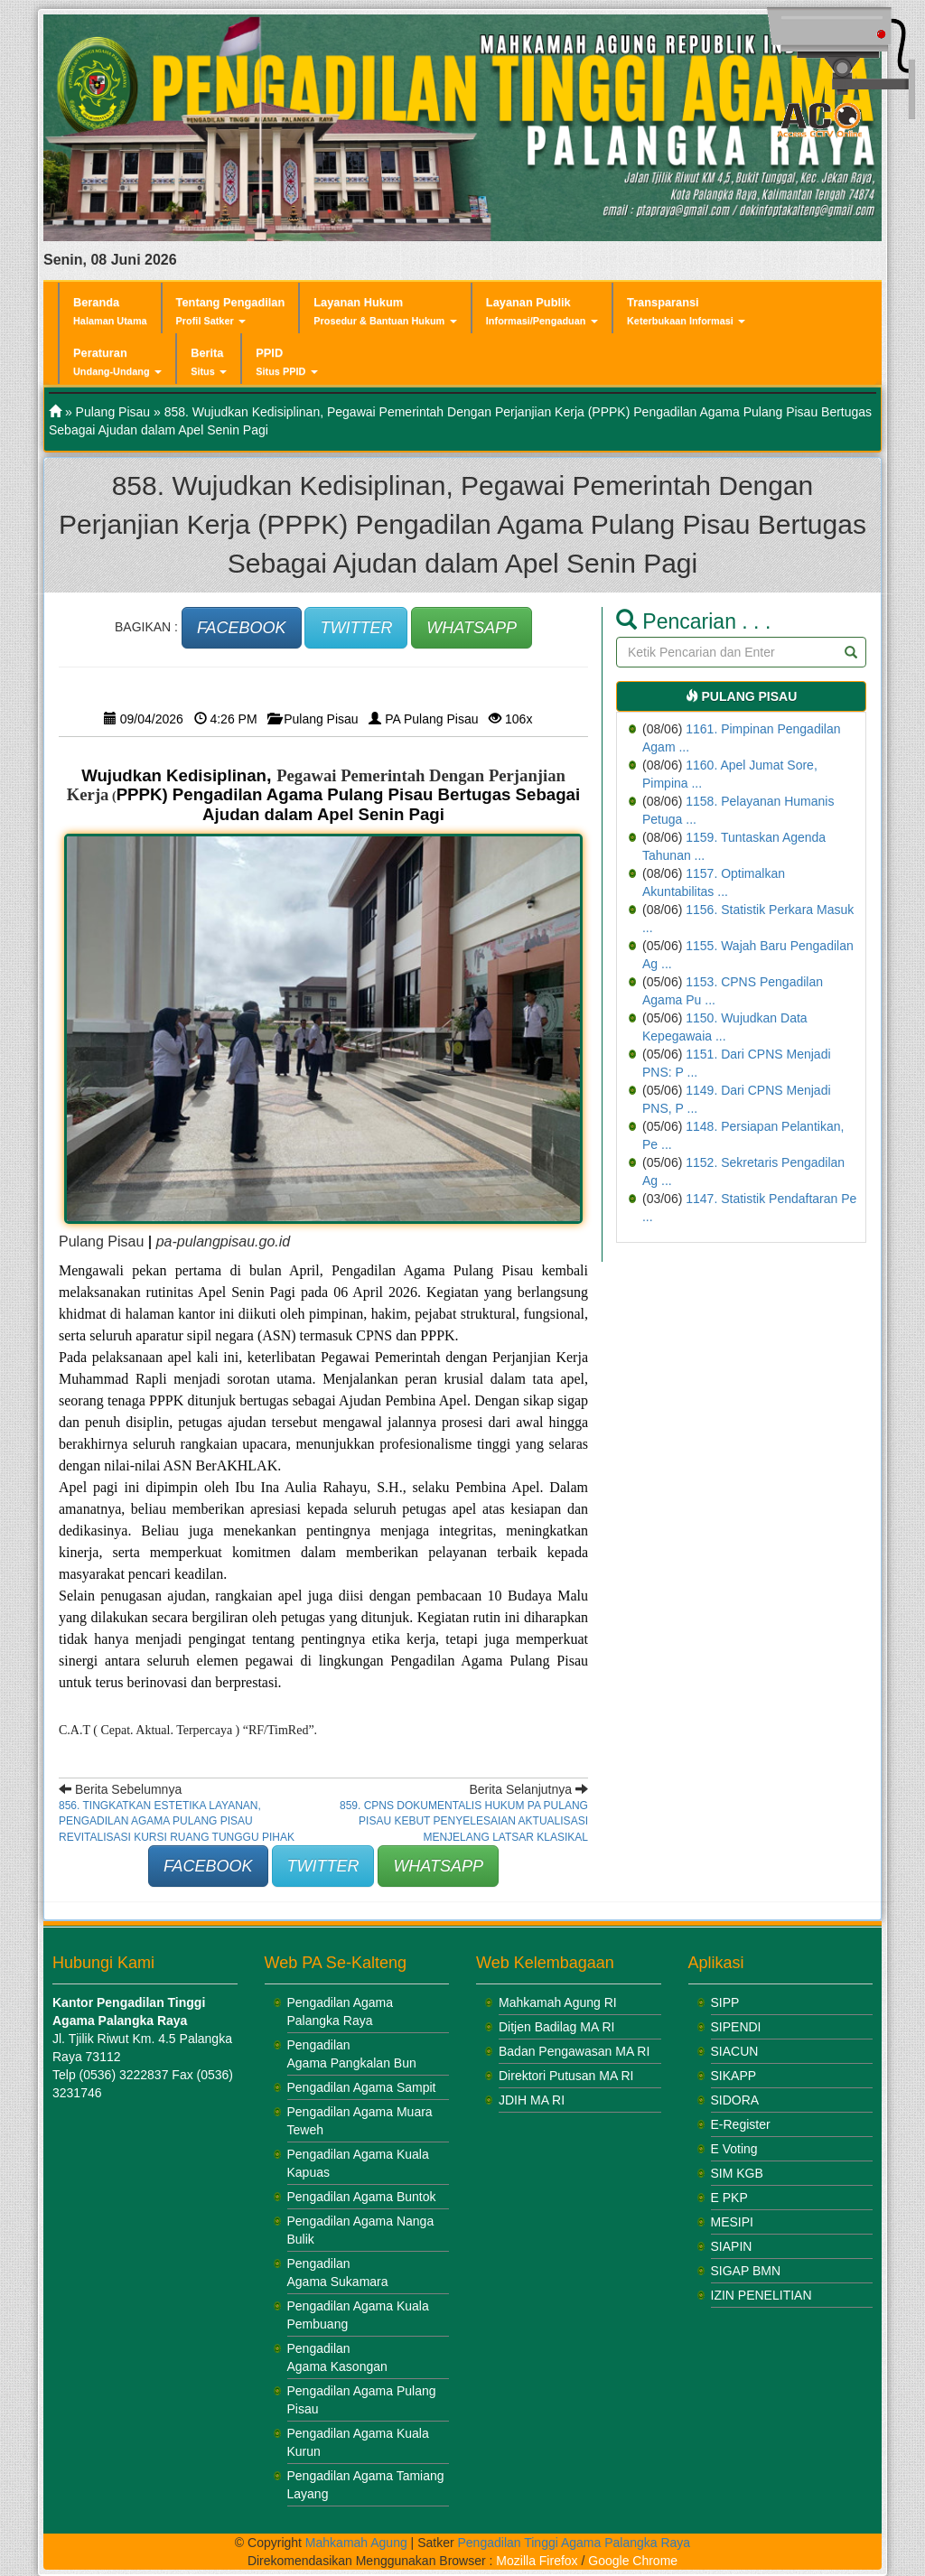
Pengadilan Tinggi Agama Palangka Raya (574, 2542)
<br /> (165, 2246)
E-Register (741, 2124)
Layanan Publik (542, 311)
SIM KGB (737, 2173)
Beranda (110, 310)
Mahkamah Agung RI (558, 2002)
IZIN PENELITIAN (761, 2295)
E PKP (729, 2197)
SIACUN (735, 2051)
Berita (209, 362)
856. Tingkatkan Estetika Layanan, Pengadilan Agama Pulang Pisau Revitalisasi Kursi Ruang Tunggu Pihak (176, 1821)
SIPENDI (736, 2027)
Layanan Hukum (385, 311)
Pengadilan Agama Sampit (361, 2087)
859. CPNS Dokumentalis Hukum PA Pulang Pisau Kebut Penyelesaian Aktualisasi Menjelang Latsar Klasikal (464, 1821)
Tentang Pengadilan (230, 311)
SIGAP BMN (746, 2270)
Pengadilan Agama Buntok (361, 2196)
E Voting (734, 2149)
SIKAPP (734, 2075)
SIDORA (735, 2100)
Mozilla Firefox (536, 2560)
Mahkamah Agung (356, 2542)
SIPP (725, 2002)
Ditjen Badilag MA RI (556, 2027)
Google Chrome (632, 2560)
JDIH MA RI (532, 2100)
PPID (287, 362)
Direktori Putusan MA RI (566, 2075)
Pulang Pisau (113, 412)
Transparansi (686, 311)
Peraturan (117, 362)
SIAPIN (731, 2246)
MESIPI (732, 2222)
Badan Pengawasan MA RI (574, 2051)
